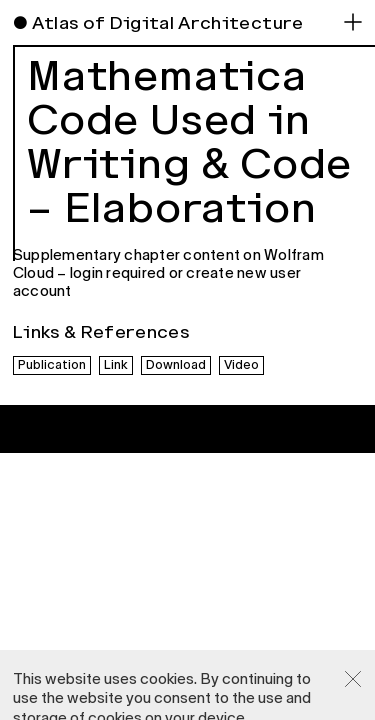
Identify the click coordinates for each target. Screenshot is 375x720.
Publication (52, 365)
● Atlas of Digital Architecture (158, 23)
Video (241, 365)
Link (116, 365)
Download (176, 365)
